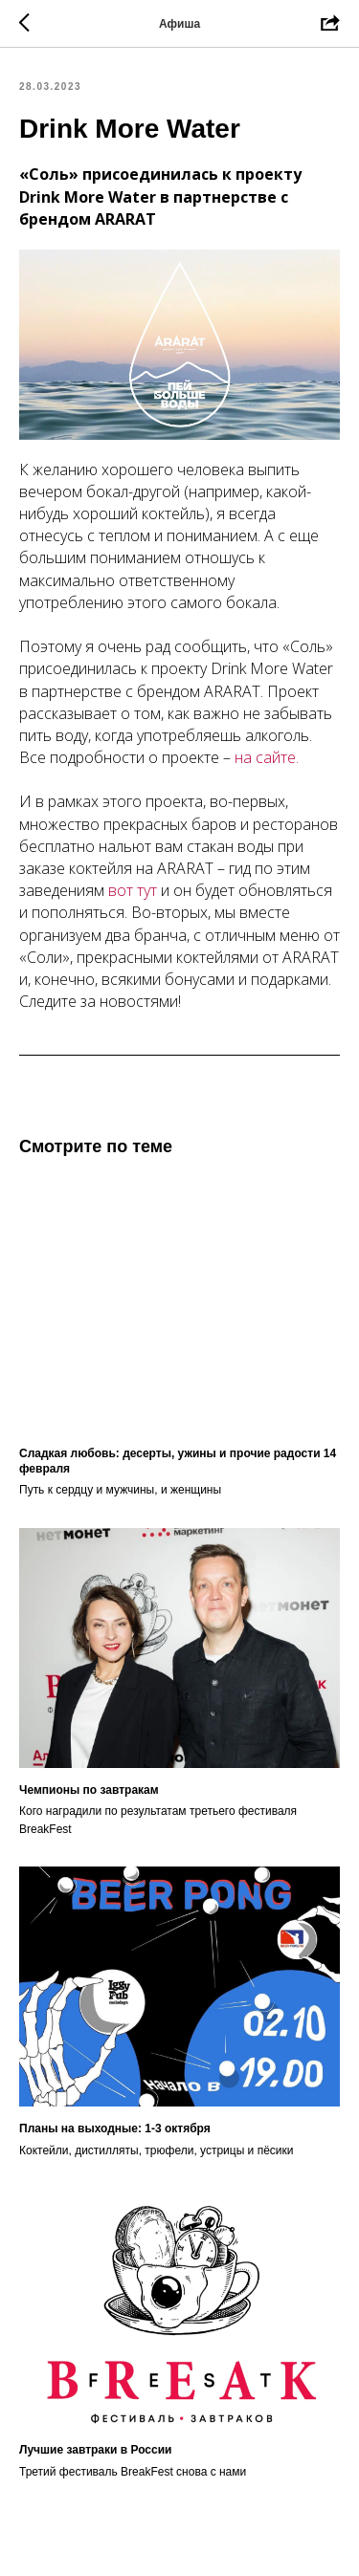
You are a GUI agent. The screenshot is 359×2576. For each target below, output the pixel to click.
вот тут (132, 890)
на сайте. (267, 757)
